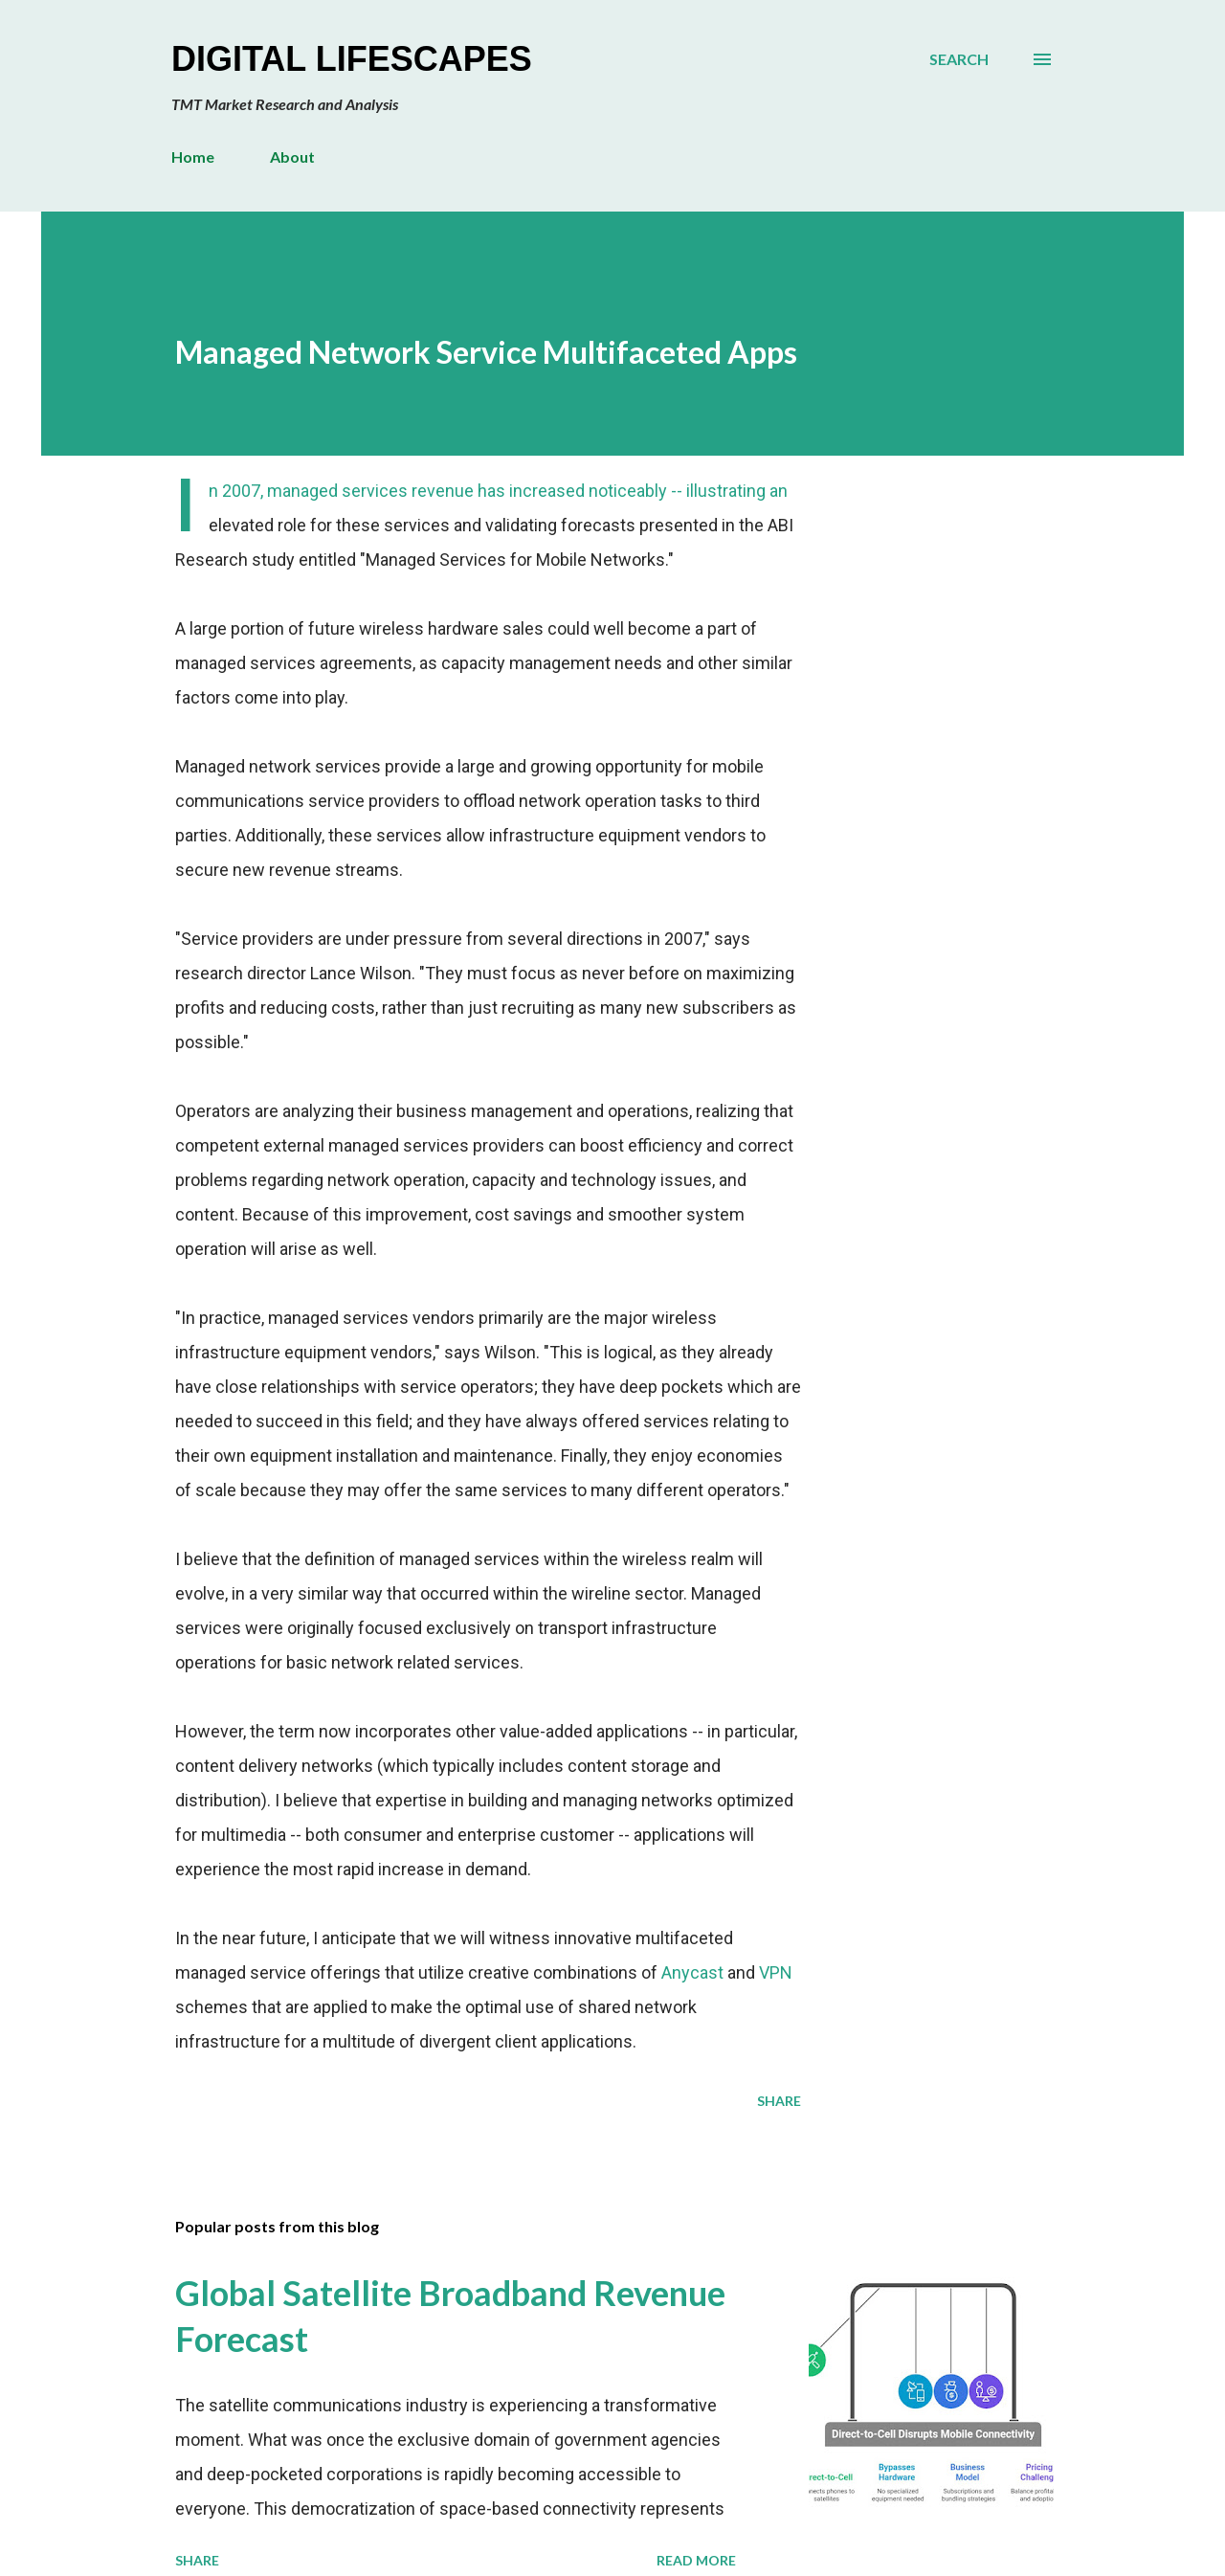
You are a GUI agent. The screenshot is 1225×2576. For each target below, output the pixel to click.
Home (192, 156)
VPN (775, 1972)
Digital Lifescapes (351, 58)
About (292, 156)
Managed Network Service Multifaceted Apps (486, 351)
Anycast (692, 1972)
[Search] (959, 59)
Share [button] (779, 2101)
